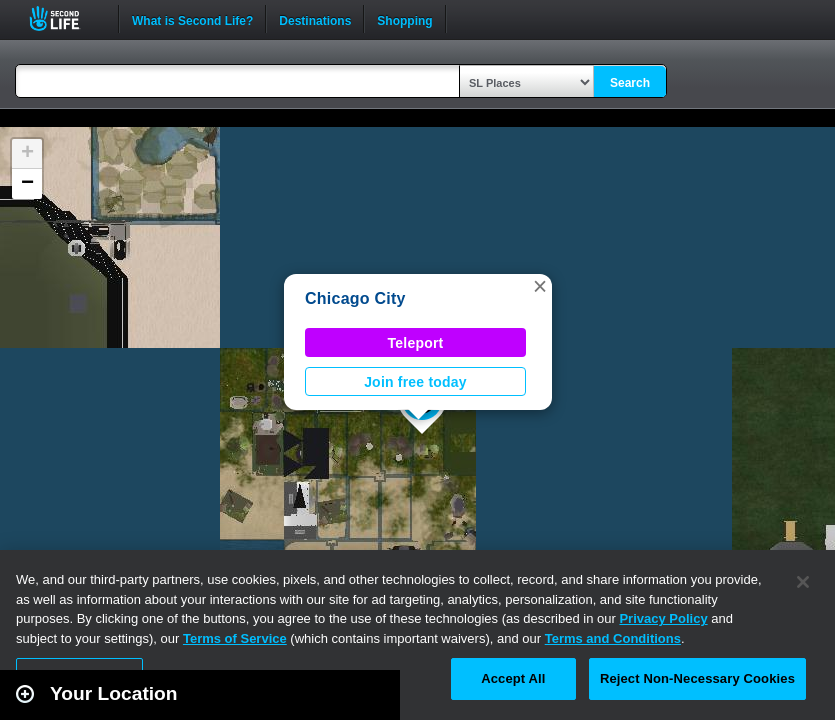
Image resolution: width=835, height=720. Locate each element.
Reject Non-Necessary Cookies (697, 678)
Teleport (416, 343)
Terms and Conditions (613, 638)
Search (630, 83)
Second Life (65, 18)
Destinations (315, 19)
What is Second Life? (192, 19)
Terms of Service (235, 638)
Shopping (404, 19)
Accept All (513, 678)
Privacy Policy (663, 618)
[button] (540, 286)
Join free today (415, 382)
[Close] (803, 582)
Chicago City (355, 298)
